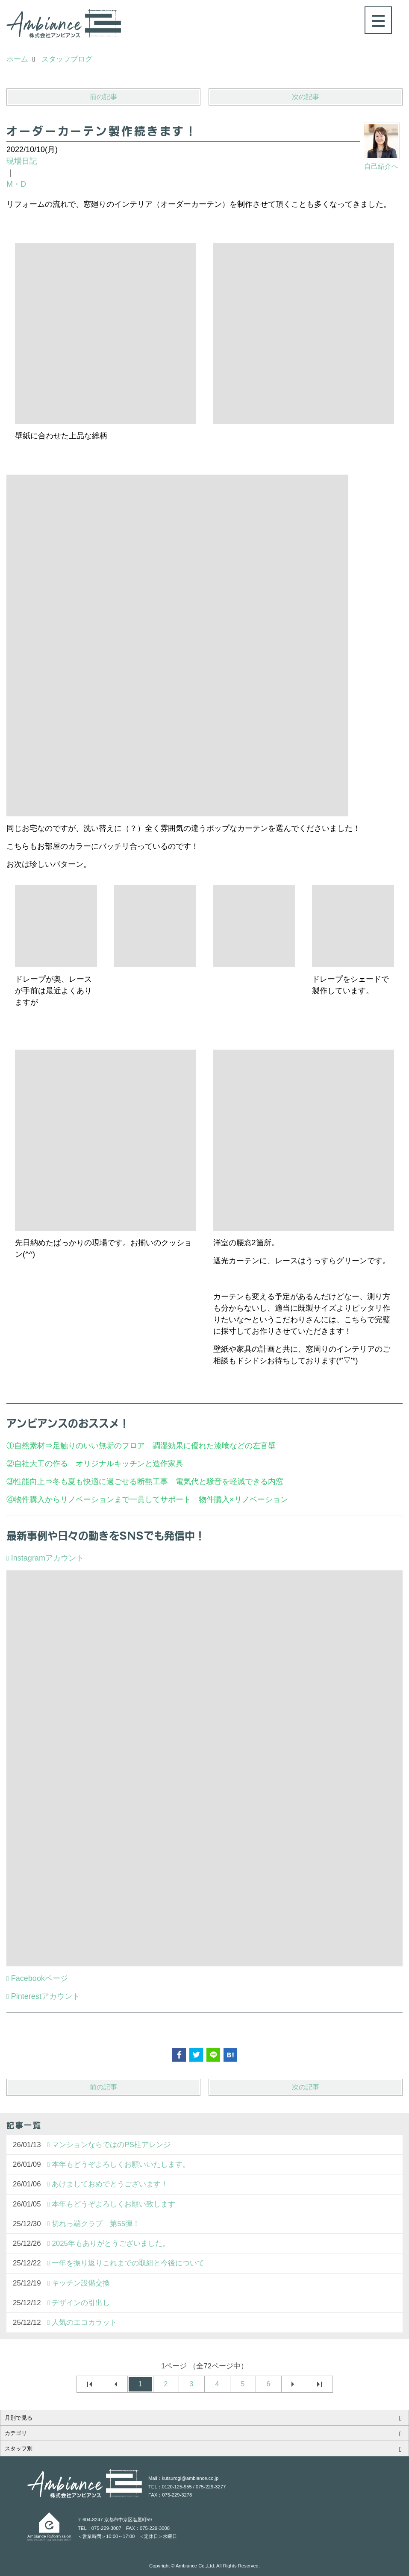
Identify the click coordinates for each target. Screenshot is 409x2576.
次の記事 (305, 96)
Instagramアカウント (47, 1558)
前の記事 (103, 96)
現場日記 (21, 161)
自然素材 (29, 1445)
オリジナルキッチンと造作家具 (129, 1463)
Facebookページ (39, 1978)
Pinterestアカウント (45, 1996)
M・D (16, 184)
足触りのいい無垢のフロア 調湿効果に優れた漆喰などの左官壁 (168, 1445)
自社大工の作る (41, 1463)
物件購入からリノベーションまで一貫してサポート (102, 1499)
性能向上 (29, 1481)
